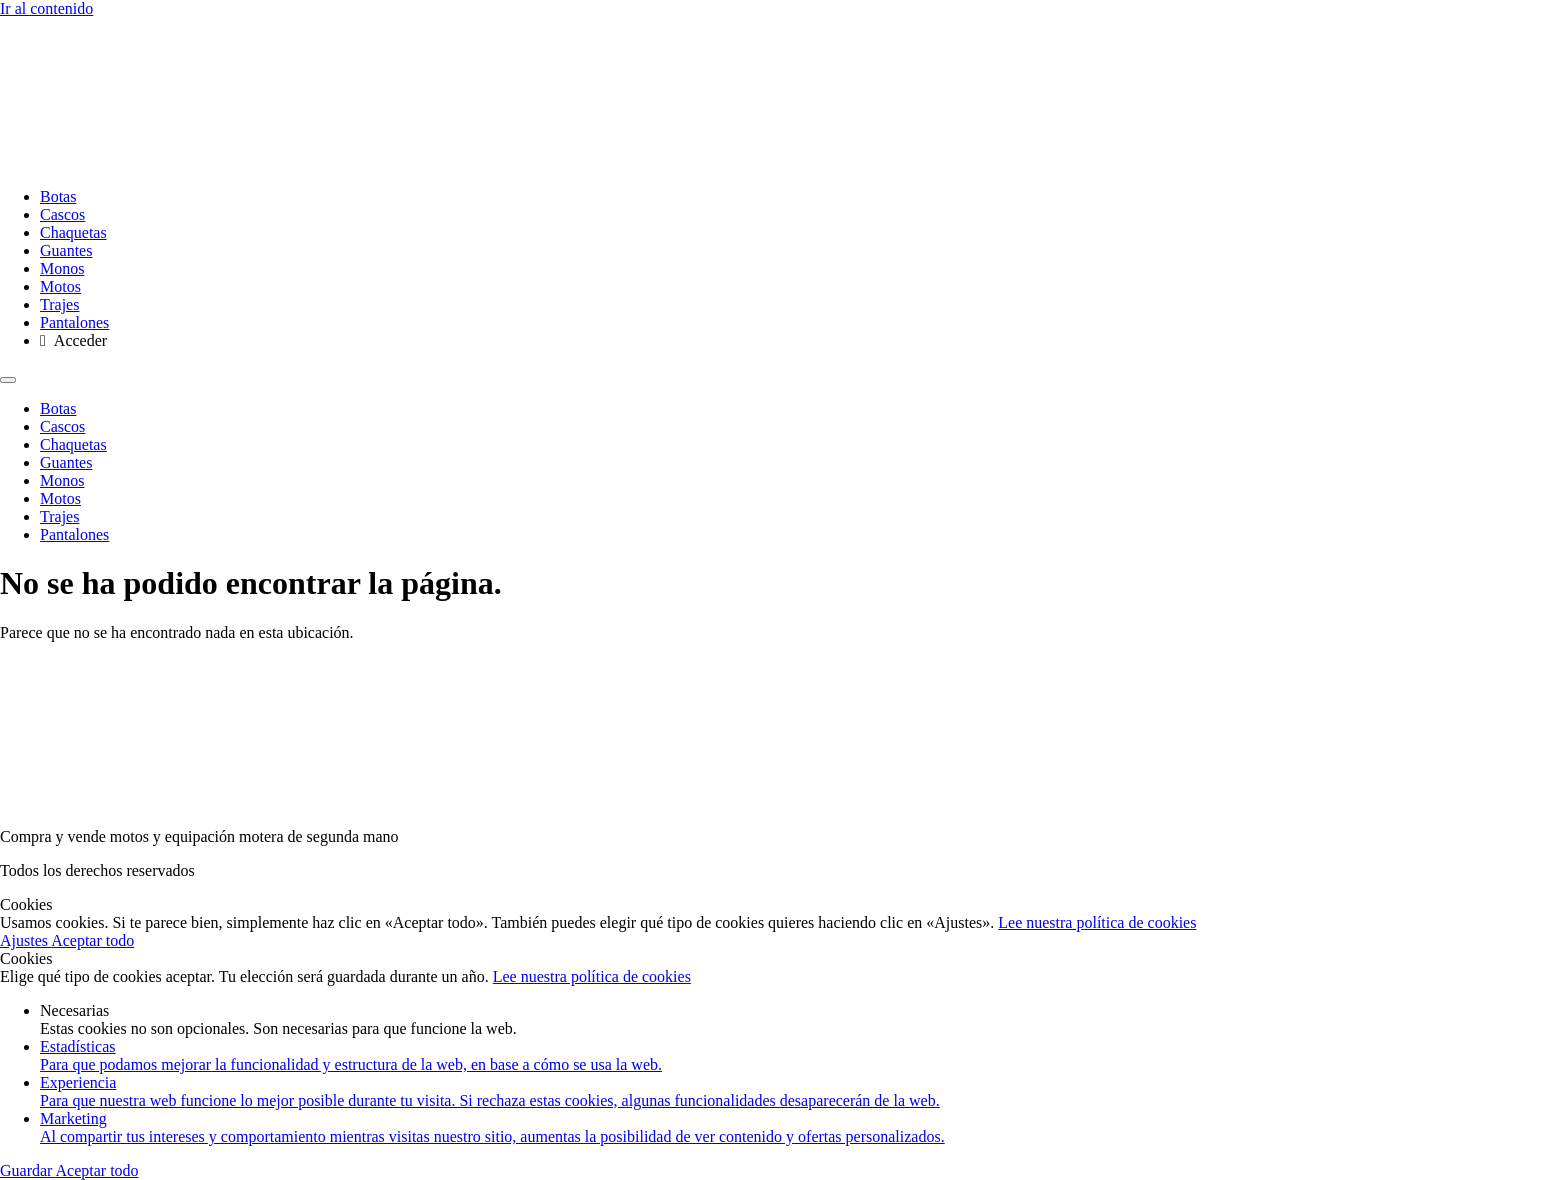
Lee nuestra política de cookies (1097, 922)
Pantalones (74, 322)
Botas (58, 196)
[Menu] (8, 380)
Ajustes (25, 940)
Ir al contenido (46, 8)
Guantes (66, 250)
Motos (60, 286)
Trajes (59, 304)
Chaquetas (73, 232)
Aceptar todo (92, 940)
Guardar (28, 1170)
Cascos (62, 214)
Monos (62, 268)
